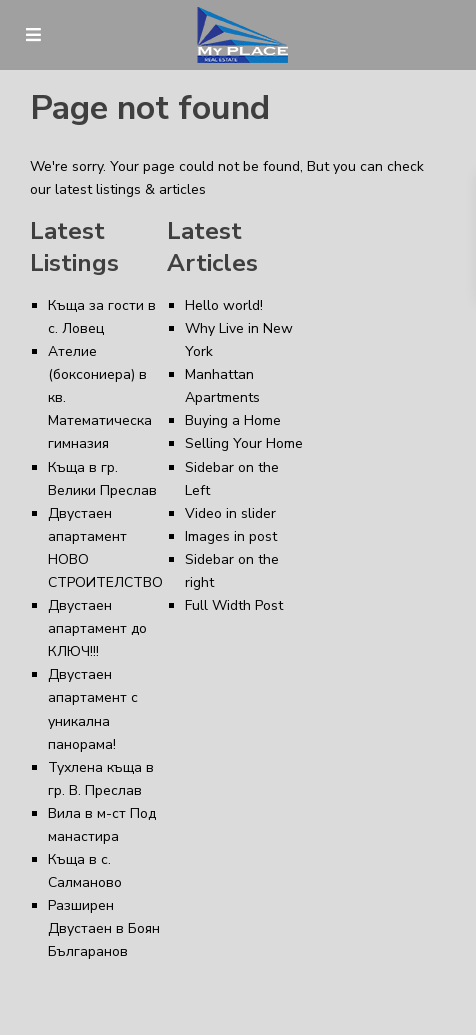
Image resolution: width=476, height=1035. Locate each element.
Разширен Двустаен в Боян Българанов (104, 928)
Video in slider (230, 513)
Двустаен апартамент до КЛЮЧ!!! (97, 628)
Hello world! (224, 305)
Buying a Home (233, 420)
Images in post (231, 536)
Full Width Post (234, 605)
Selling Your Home (244, 443)
